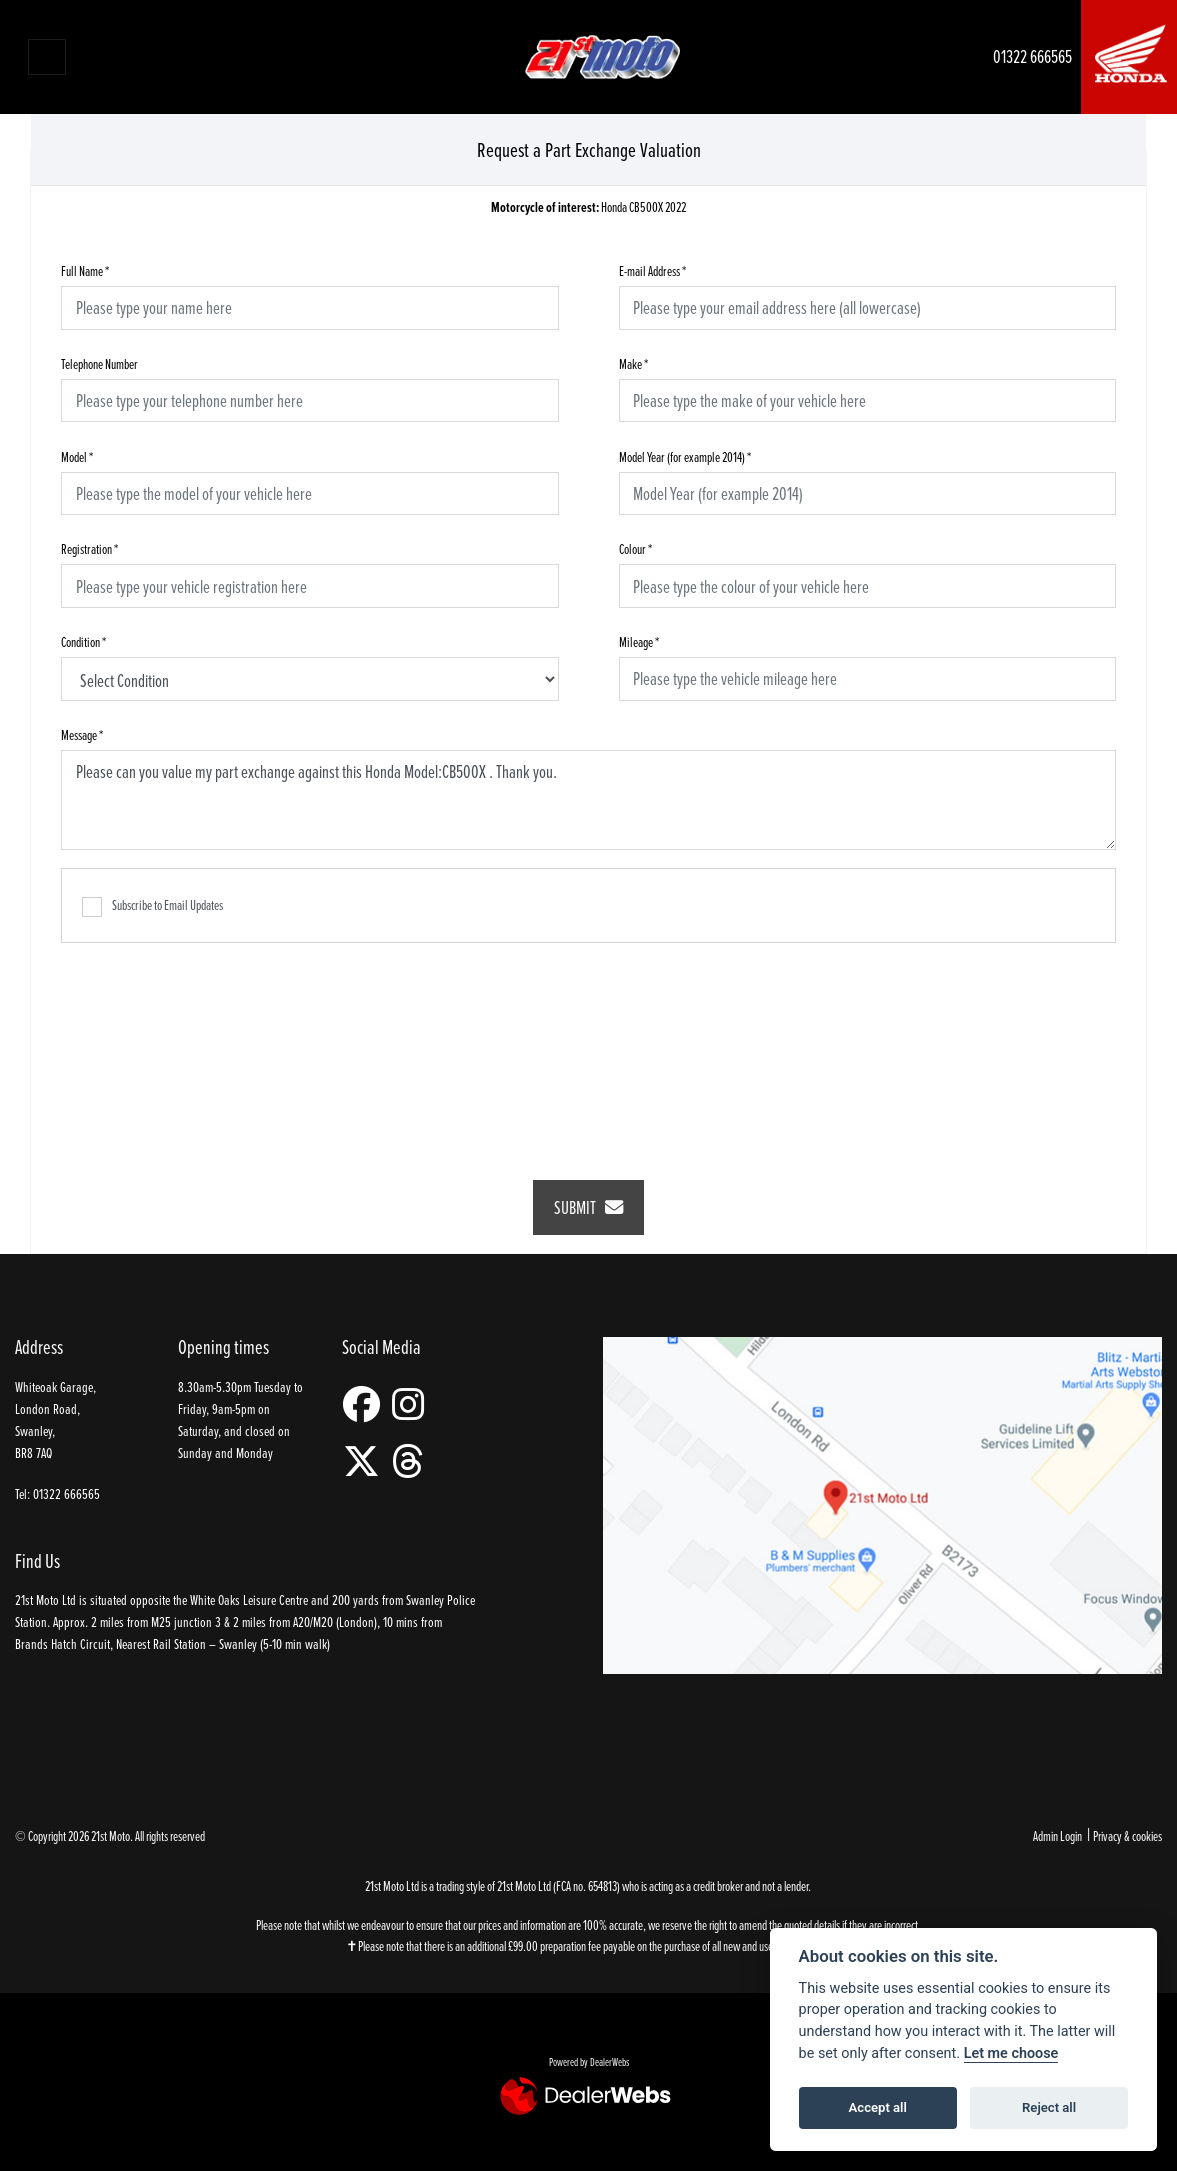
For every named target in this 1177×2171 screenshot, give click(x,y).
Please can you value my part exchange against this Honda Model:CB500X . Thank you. (588, 800)
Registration (89, 548)
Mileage (639, 641)
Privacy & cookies (1127, 1835)
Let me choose (1011, 2053)
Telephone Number (99, 363)
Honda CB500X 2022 (588, 207)
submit (588, 1207)
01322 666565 (1032, 56)
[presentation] (589, 1048)
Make (633, 363)
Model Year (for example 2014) (685, 456)
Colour (635, 548)
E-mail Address (652, 270)
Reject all (1049, 2107)
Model (77, 456)
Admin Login (1057, 1835)
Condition (83, 641)
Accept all (878, 2107)
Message (82, 734)
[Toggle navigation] (47, 57)
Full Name (85, 270)
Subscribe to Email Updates (152, 906)
